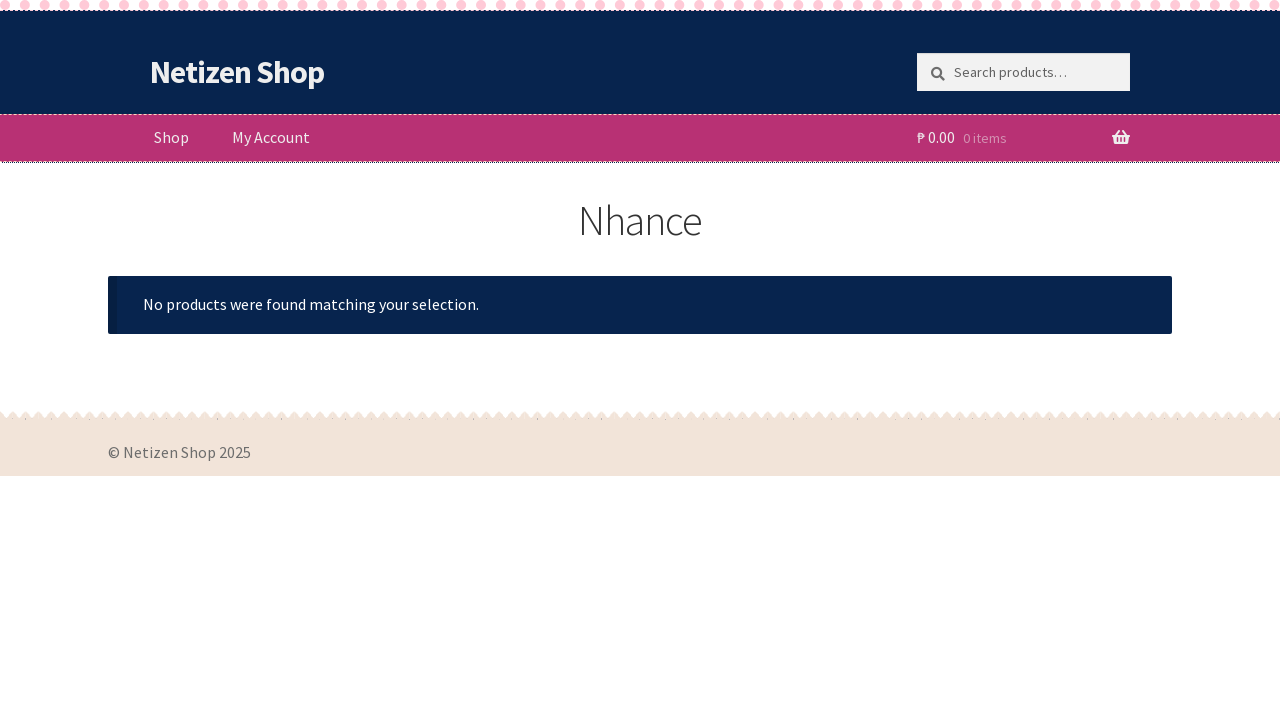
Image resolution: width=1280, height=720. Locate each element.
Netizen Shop (237, 72)
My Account (271, 137)
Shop (171, 137)
